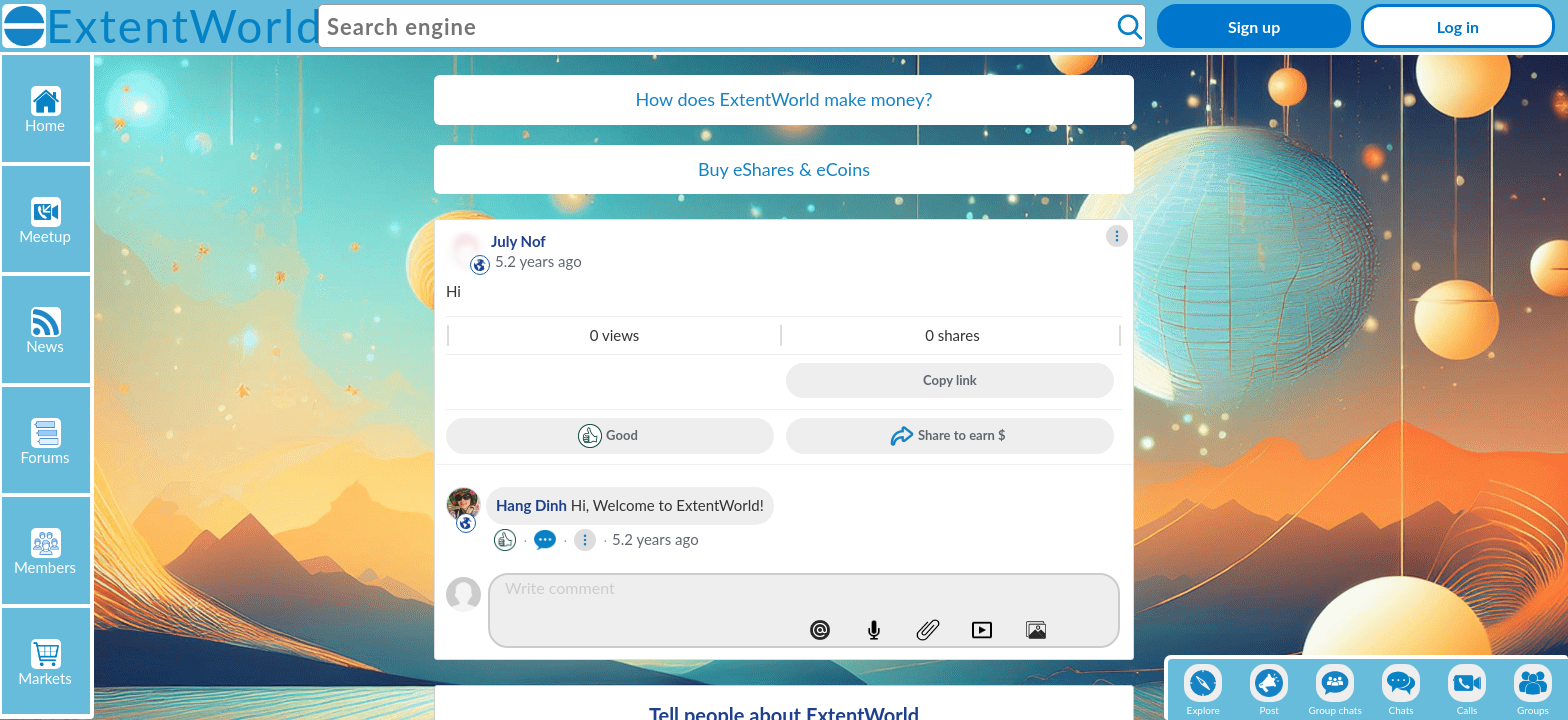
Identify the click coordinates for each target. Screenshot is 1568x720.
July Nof (518, 241)
